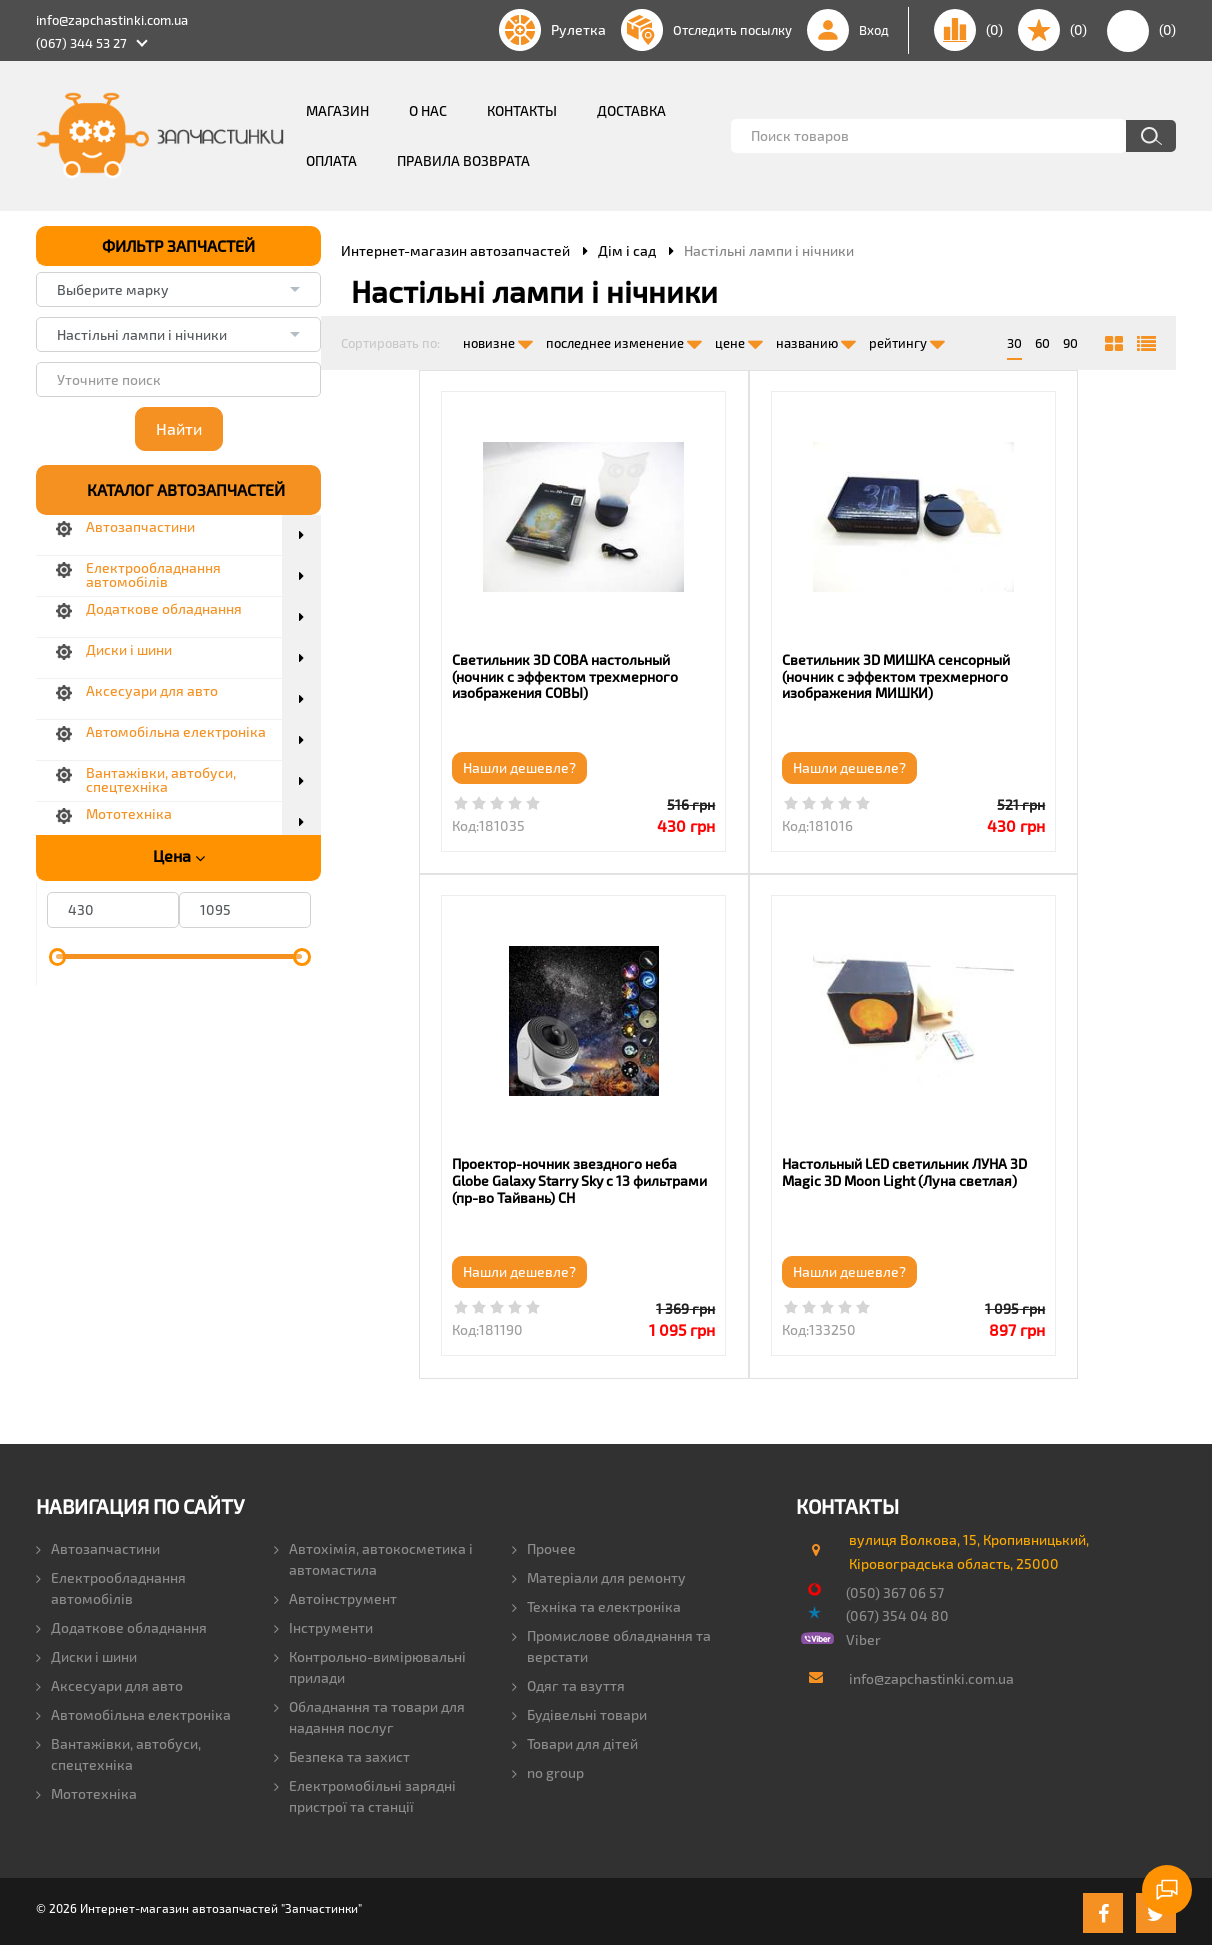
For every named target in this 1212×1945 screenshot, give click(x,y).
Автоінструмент (335, 1595)
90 (1070, 343)
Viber (863, 1636)
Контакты (522, 110)
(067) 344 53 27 (81, 43)
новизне (498, 339)
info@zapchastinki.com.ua (112, 20)
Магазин (337, 110)
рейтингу (907, 339)
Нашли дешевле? (420, 767)
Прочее (544, 1545)
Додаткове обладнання (121, 1624)
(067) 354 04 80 (897, 1612)
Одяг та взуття (568, 1682)
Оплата (331, 160)
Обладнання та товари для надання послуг (369, 1714)
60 (1042, 343)
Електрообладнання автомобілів (111, 1585)
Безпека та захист (342, 1753)
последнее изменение (624, 339)
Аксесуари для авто (109, 1682)
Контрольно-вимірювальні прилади (370, 1664)
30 (1014, 343)
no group (548, 1769)
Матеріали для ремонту (599, 1574)
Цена (179, 856)
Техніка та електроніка (596, 1603)
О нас (428, 110)
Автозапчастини (98, 1545)
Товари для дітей (575, 1740)
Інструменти (323, 1624)
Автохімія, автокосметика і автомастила (373, 1556)
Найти (179, 428)
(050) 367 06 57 (895, 1588)
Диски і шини (86, 1653)
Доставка (631, 110)
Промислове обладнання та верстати (611, 1643)
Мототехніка (86, 1790)
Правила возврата (463, 160)
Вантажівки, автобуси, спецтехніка (118, 1751)
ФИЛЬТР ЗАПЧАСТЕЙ (178, 245)
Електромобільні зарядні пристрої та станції (365, 1793)
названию (816, 339)
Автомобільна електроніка (133, 1711)
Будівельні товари (579, 1711)
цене (739, 339)
